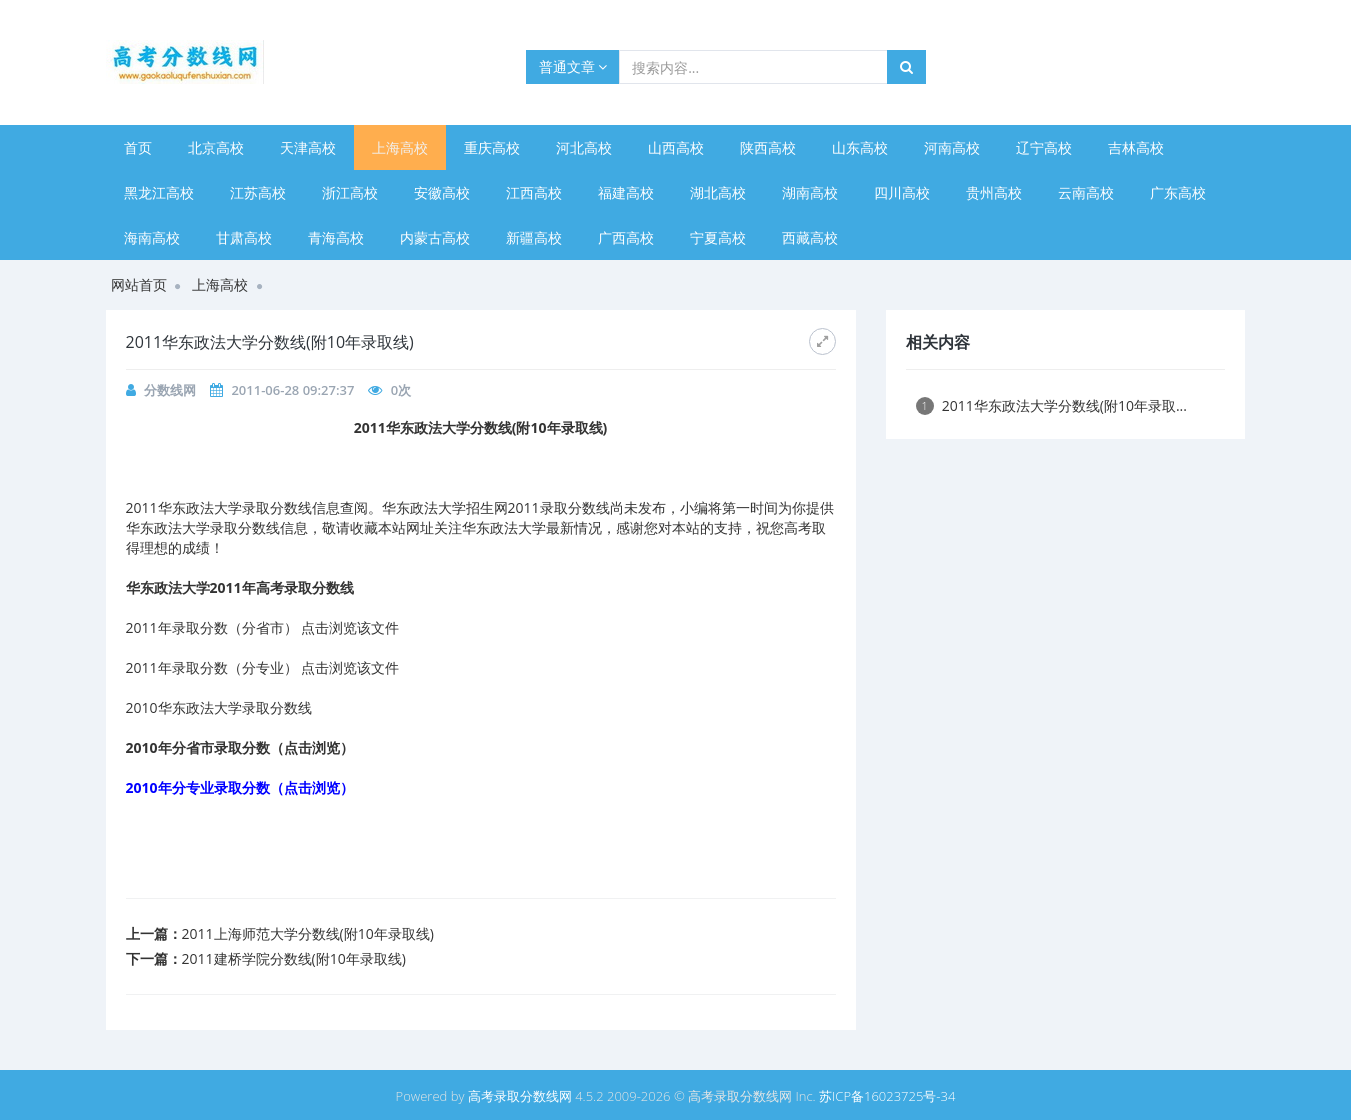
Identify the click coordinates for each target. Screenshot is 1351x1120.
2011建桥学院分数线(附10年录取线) (294, 958)
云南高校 (1086, 192)
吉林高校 (1136, 147)
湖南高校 (810, 192)
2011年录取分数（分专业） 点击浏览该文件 (263, 667)
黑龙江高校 (159, 192)
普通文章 (573, 66)
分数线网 (170, 390)
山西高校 (676, 147)
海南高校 (152, 237)
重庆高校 (492, 147)
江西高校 (534, 192)
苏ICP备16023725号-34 (887, 1096)
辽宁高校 (1044, 147)
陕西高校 (768, 147)
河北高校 (584, 147)
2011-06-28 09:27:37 (292, 390)
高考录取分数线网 (520, 1096)
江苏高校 (258, 192)
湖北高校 (718, 192)
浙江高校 (350, 192)
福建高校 (626, 192)
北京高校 (216, 147)
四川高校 (902, 192)
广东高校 (1178, 192)
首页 (138, 147)
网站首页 (139, 284)
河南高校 (952, 147)
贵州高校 (994, 192)
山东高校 (860, 147)
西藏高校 (810, 237)
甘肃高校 (244, 237)
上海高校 (400, 147)
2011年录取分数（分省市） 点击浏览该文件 (263, 627)
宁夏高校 (718, 237)
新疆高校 (534, 237)
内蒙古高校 (435, 237)
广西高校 (626, 237)
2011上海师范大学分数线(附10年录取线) (308, 933)
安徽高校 (442, 192)
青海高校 (336, 237)
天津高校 (308, 147)
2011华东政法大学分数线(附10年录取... (1051, 405)
